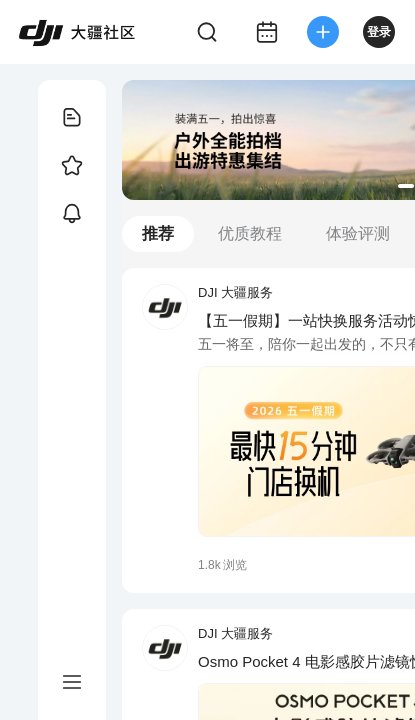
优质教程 (250, 233)
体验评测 (358, 233)
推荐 (158, 233)
